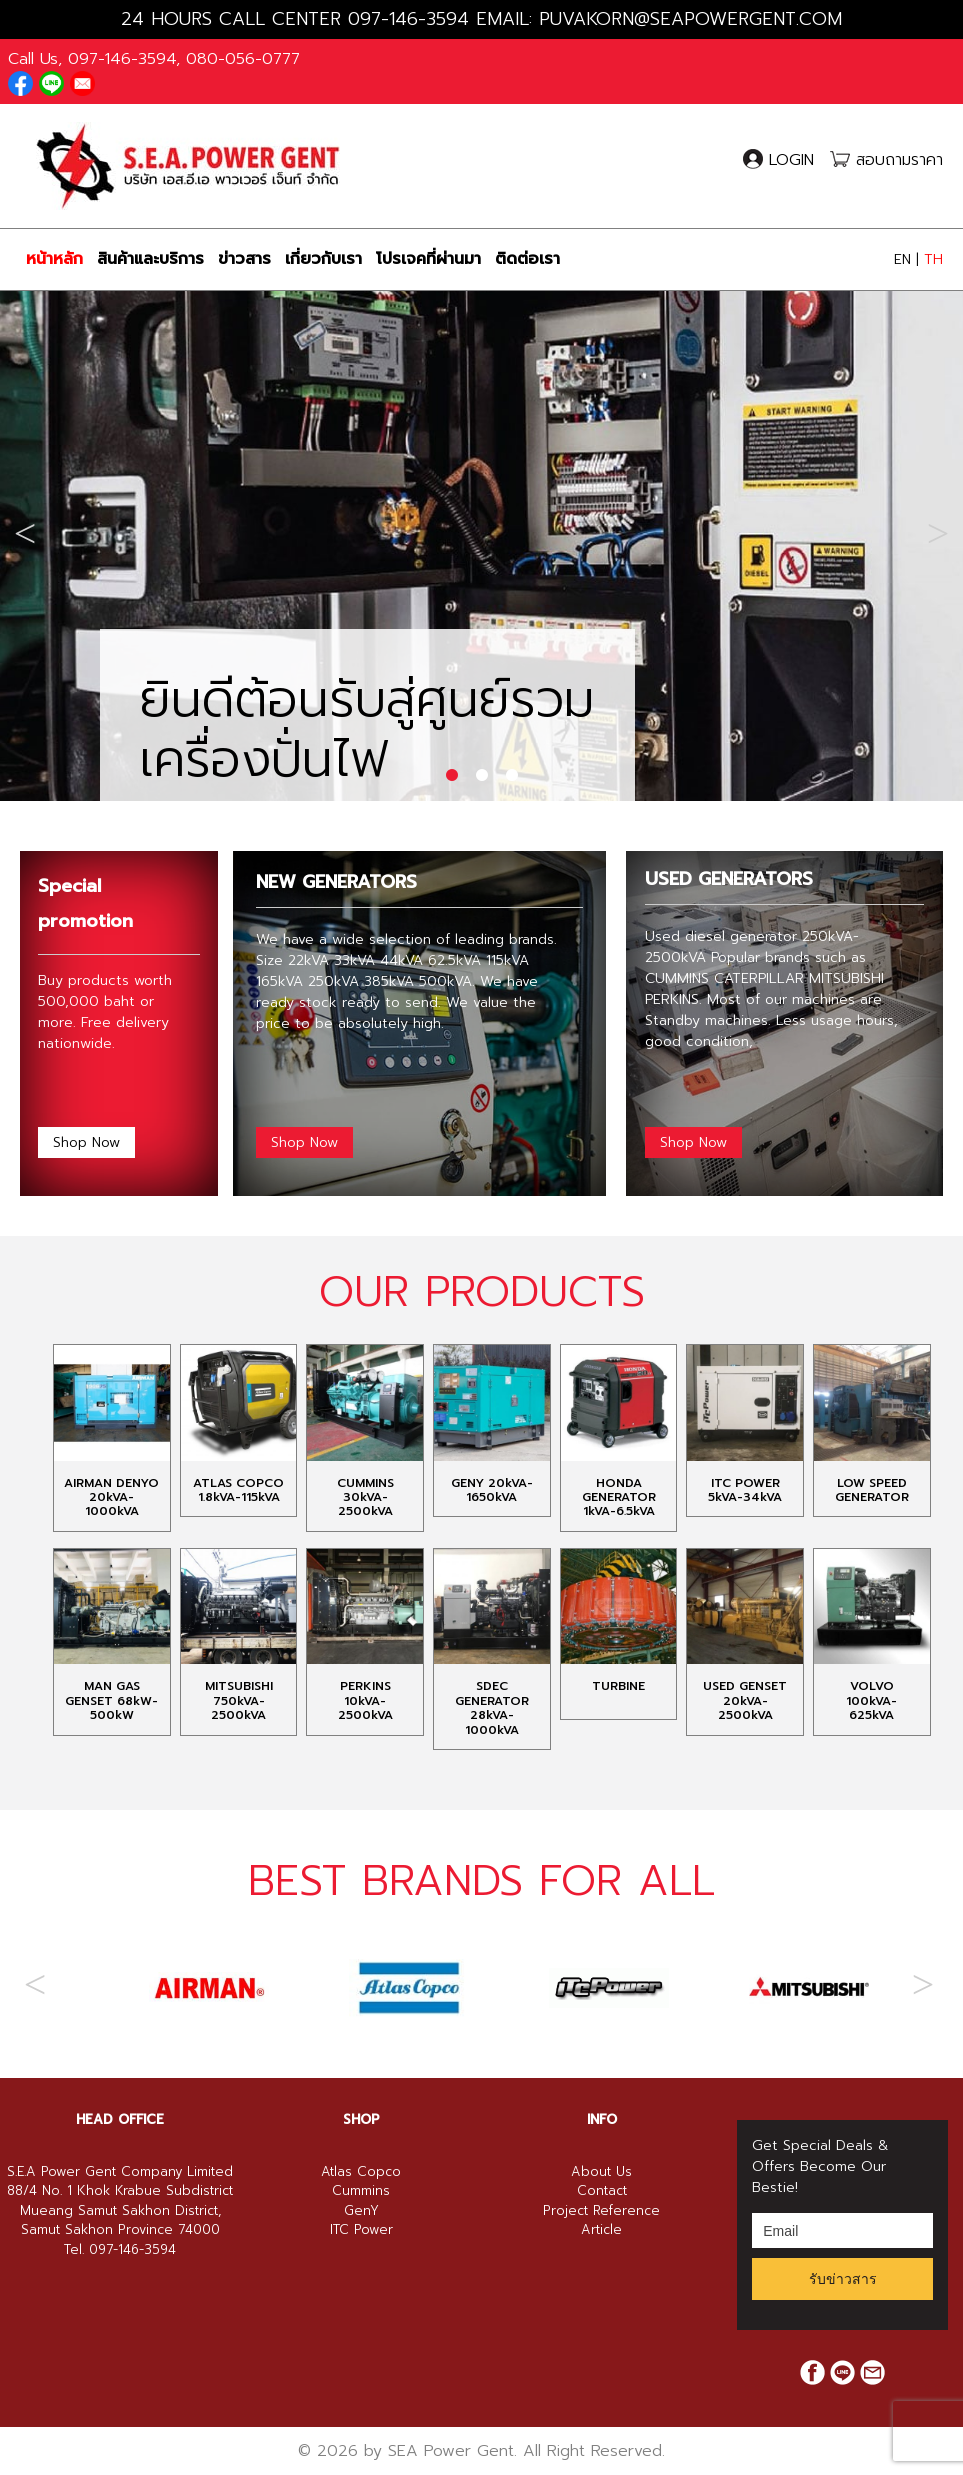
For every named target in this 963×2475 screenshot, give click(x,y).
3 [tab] (512, 776)
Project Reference (601, 2300)
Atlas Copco (361, 2261)
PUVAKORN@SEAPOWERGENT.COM (690, 19)
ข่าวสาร (244, 259)
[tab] (120, 2210)
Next (938, 529)
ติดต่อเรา (527, 259)
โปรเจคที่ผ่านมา (428, 259)
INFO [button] (602, 2209)
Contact (602, 2280)
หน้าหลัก (54, 259)
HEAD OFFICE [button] (120, 2209)
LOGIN (781, 160)
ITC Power (361, 2319)
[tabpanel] (481, 528)
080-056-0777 (243, 59)
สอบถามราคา (886, 160)
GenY (361, 2300)
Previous (25, 529)
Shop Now (86, 1142)
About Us (601, 2261)
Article (601, 2319)
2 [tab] (482, 776)
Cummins (361, 2280)
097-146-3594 (408, 19)
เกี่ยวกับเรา (323, 259)
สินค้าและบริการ (150, 259)
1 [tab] (452, 776)
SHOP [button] (361, 2209)
